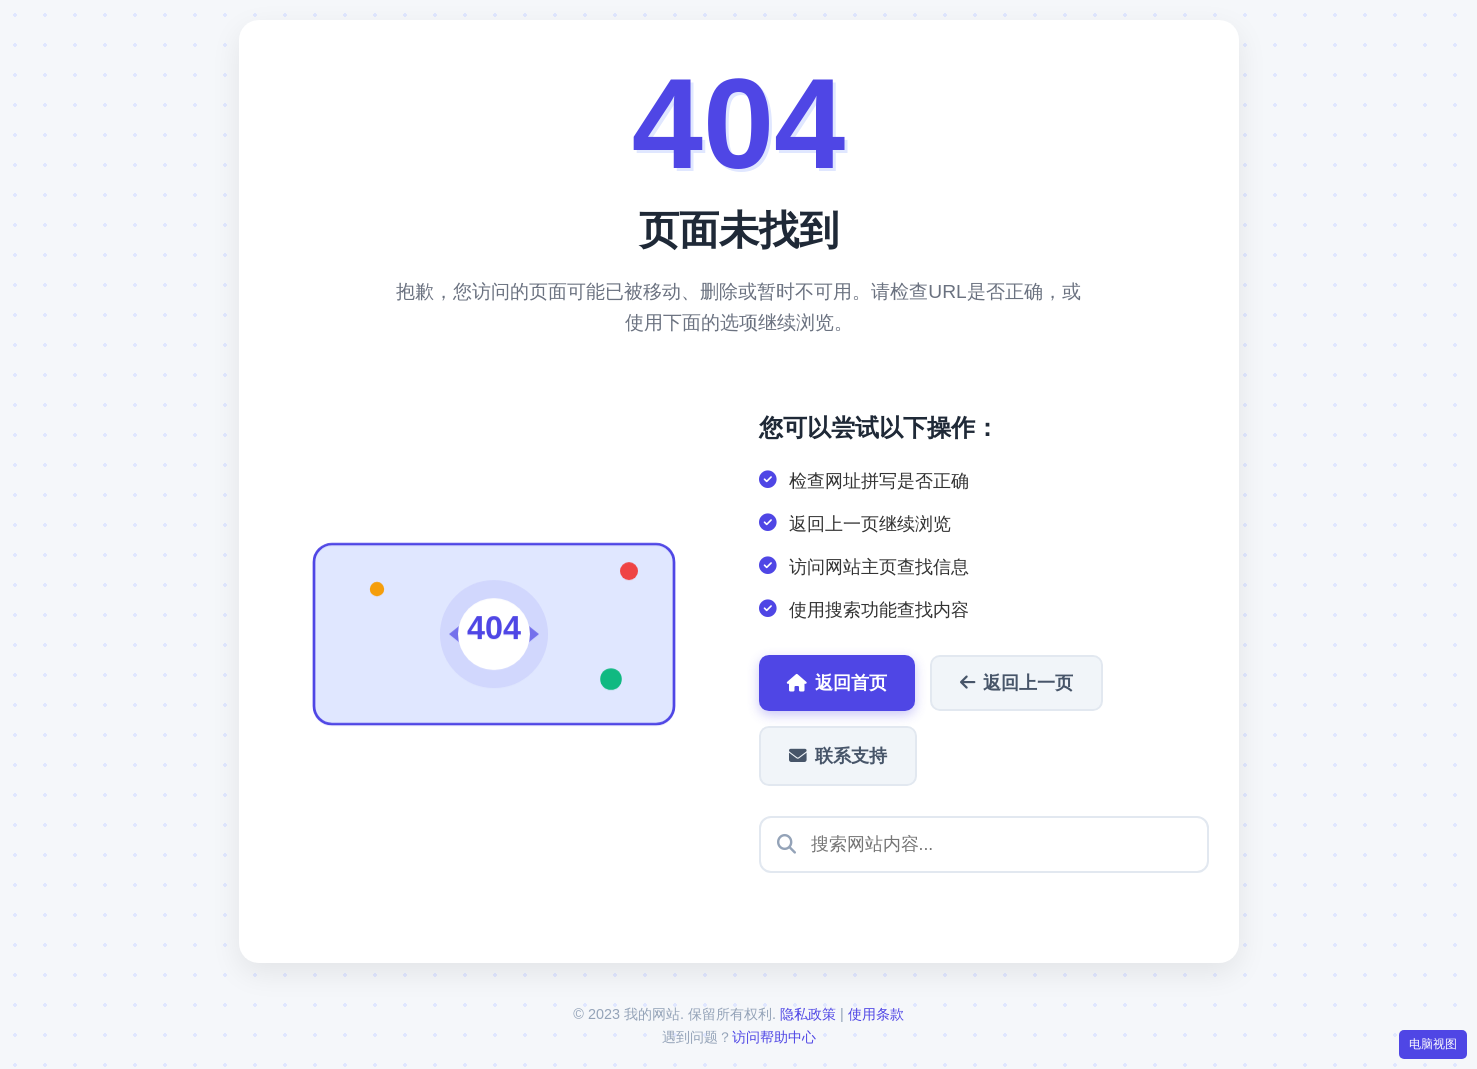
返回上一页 (1016, 683)
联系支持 (838, 756)
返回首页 (837, 683)
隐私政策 (808, 1014)
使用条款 (876, 1014)
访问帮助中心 (774, 1037)
